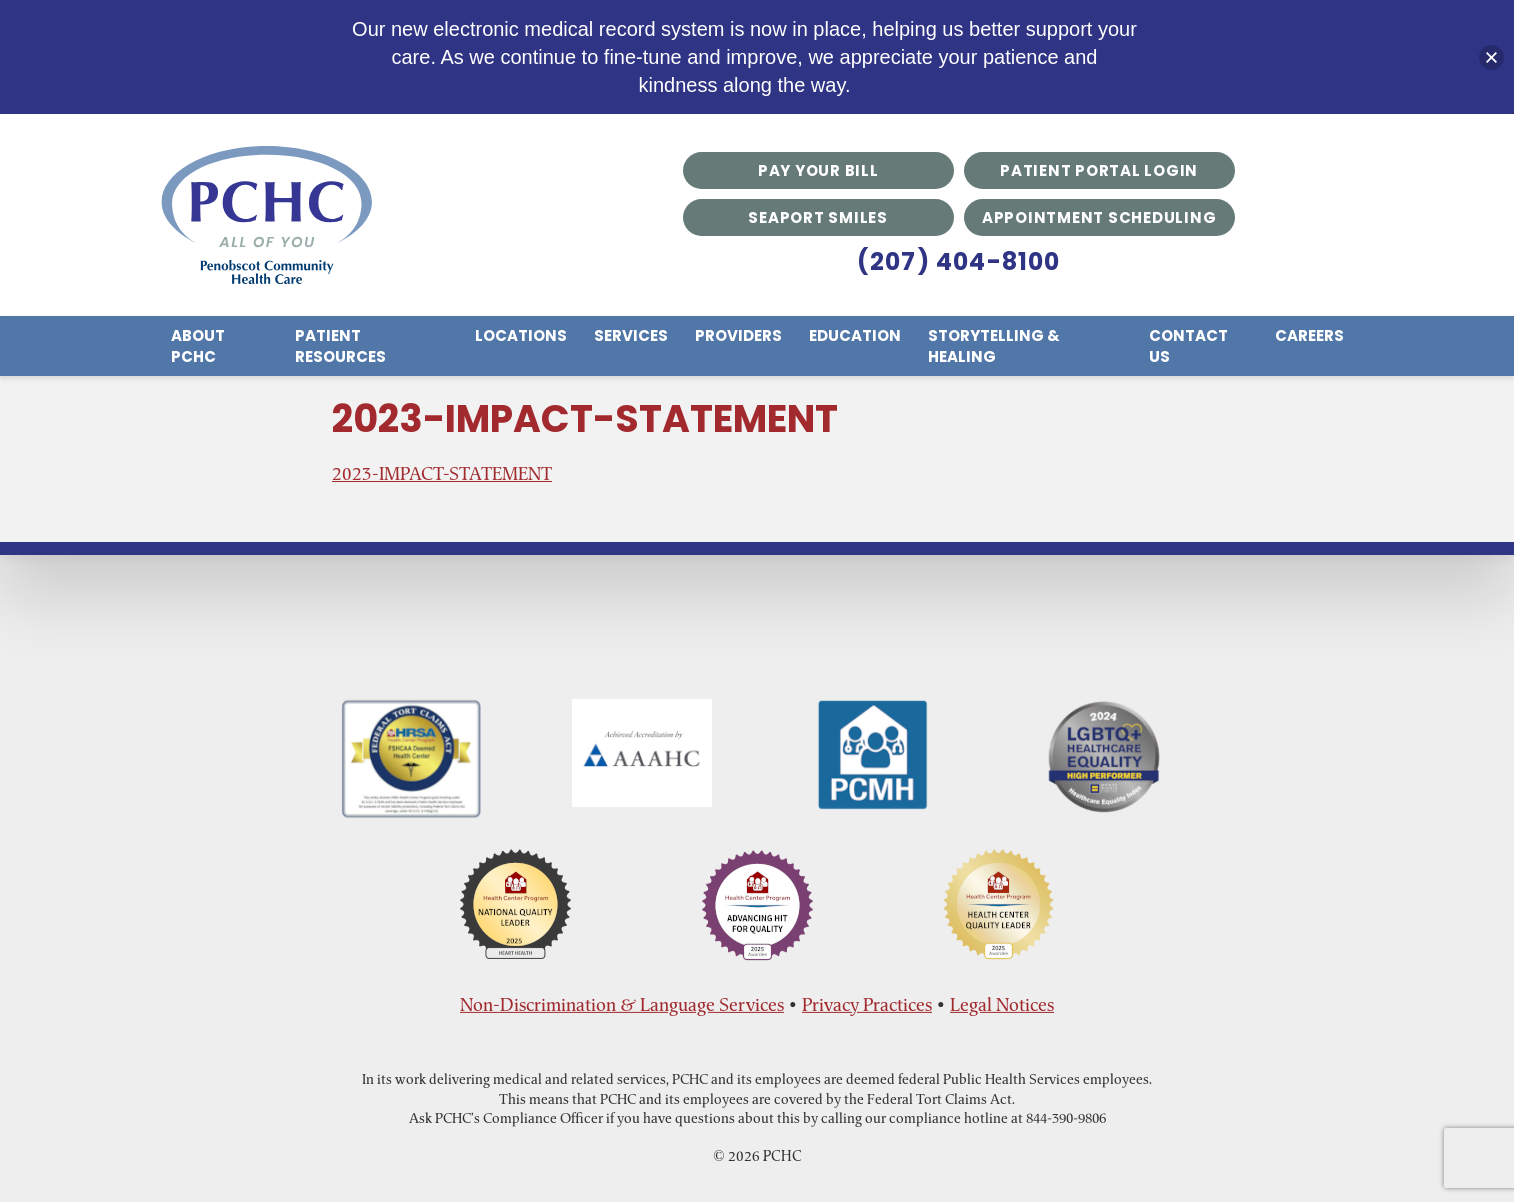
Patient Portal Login (1099, 170)
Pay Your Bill (818, 170)
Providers (738, 335)
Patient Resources (340, 346)
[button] (1491, 57)
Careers (1309, 335)
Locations (521, 335)
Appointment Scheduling (1099, 217)
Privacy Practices (867, 1004)
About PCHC (198, 346)
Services (631, 335)
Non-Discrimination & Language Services (622, 1004)
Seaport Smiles (818, 217)
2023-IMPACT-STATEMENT (442, 473)
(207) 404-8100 (959, 261)
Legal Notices (1002, 1004)
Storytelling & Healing (994, 346)
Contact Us (1188, 346)
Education (855, 335)
